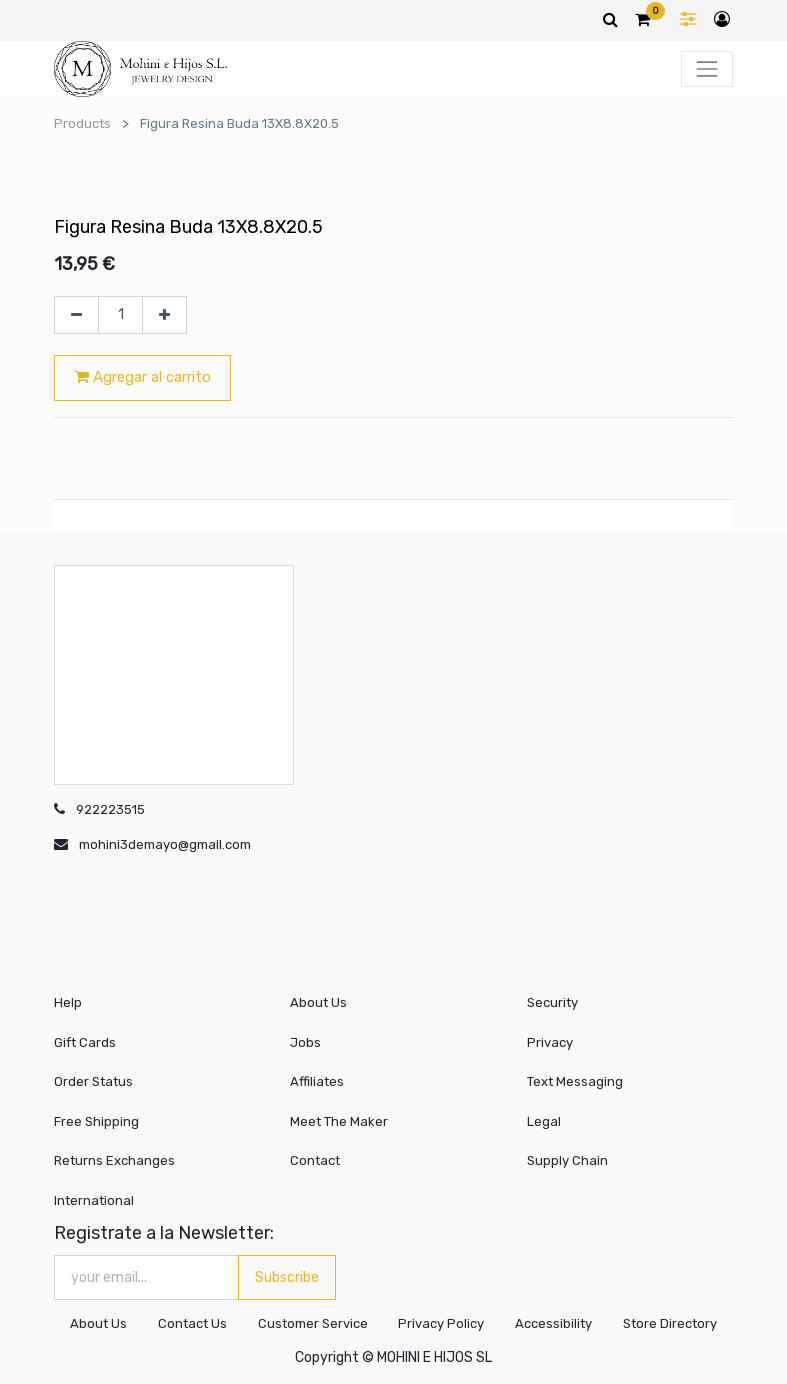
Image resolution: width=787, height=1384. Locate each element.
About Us (318, 1002)
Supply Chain (567, 1160)
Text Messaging (575, 1081)
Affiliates (317, 1081)
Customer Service (312, 1323)
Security (552, 1002)
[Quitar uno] (76, 315)
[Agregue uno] (164, 315)
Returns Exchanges (114, 1160)
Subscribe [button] (287, 1277)
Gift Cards (85, 1042)
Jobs (305, 1042)
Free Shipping (96, 1121)
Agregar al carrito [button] (143, 377)
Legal (544, 1121)
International (94, 1200)
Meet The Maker (339, 1121)
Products (82, 123)
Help (68, 1002)
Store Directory (670, 1323)
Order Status (93, 1081)
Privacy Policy (441, 1323)
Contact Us (191, 1323)
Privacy (550, 1042)
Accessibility (553, 1323)
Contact (315, 1160)
